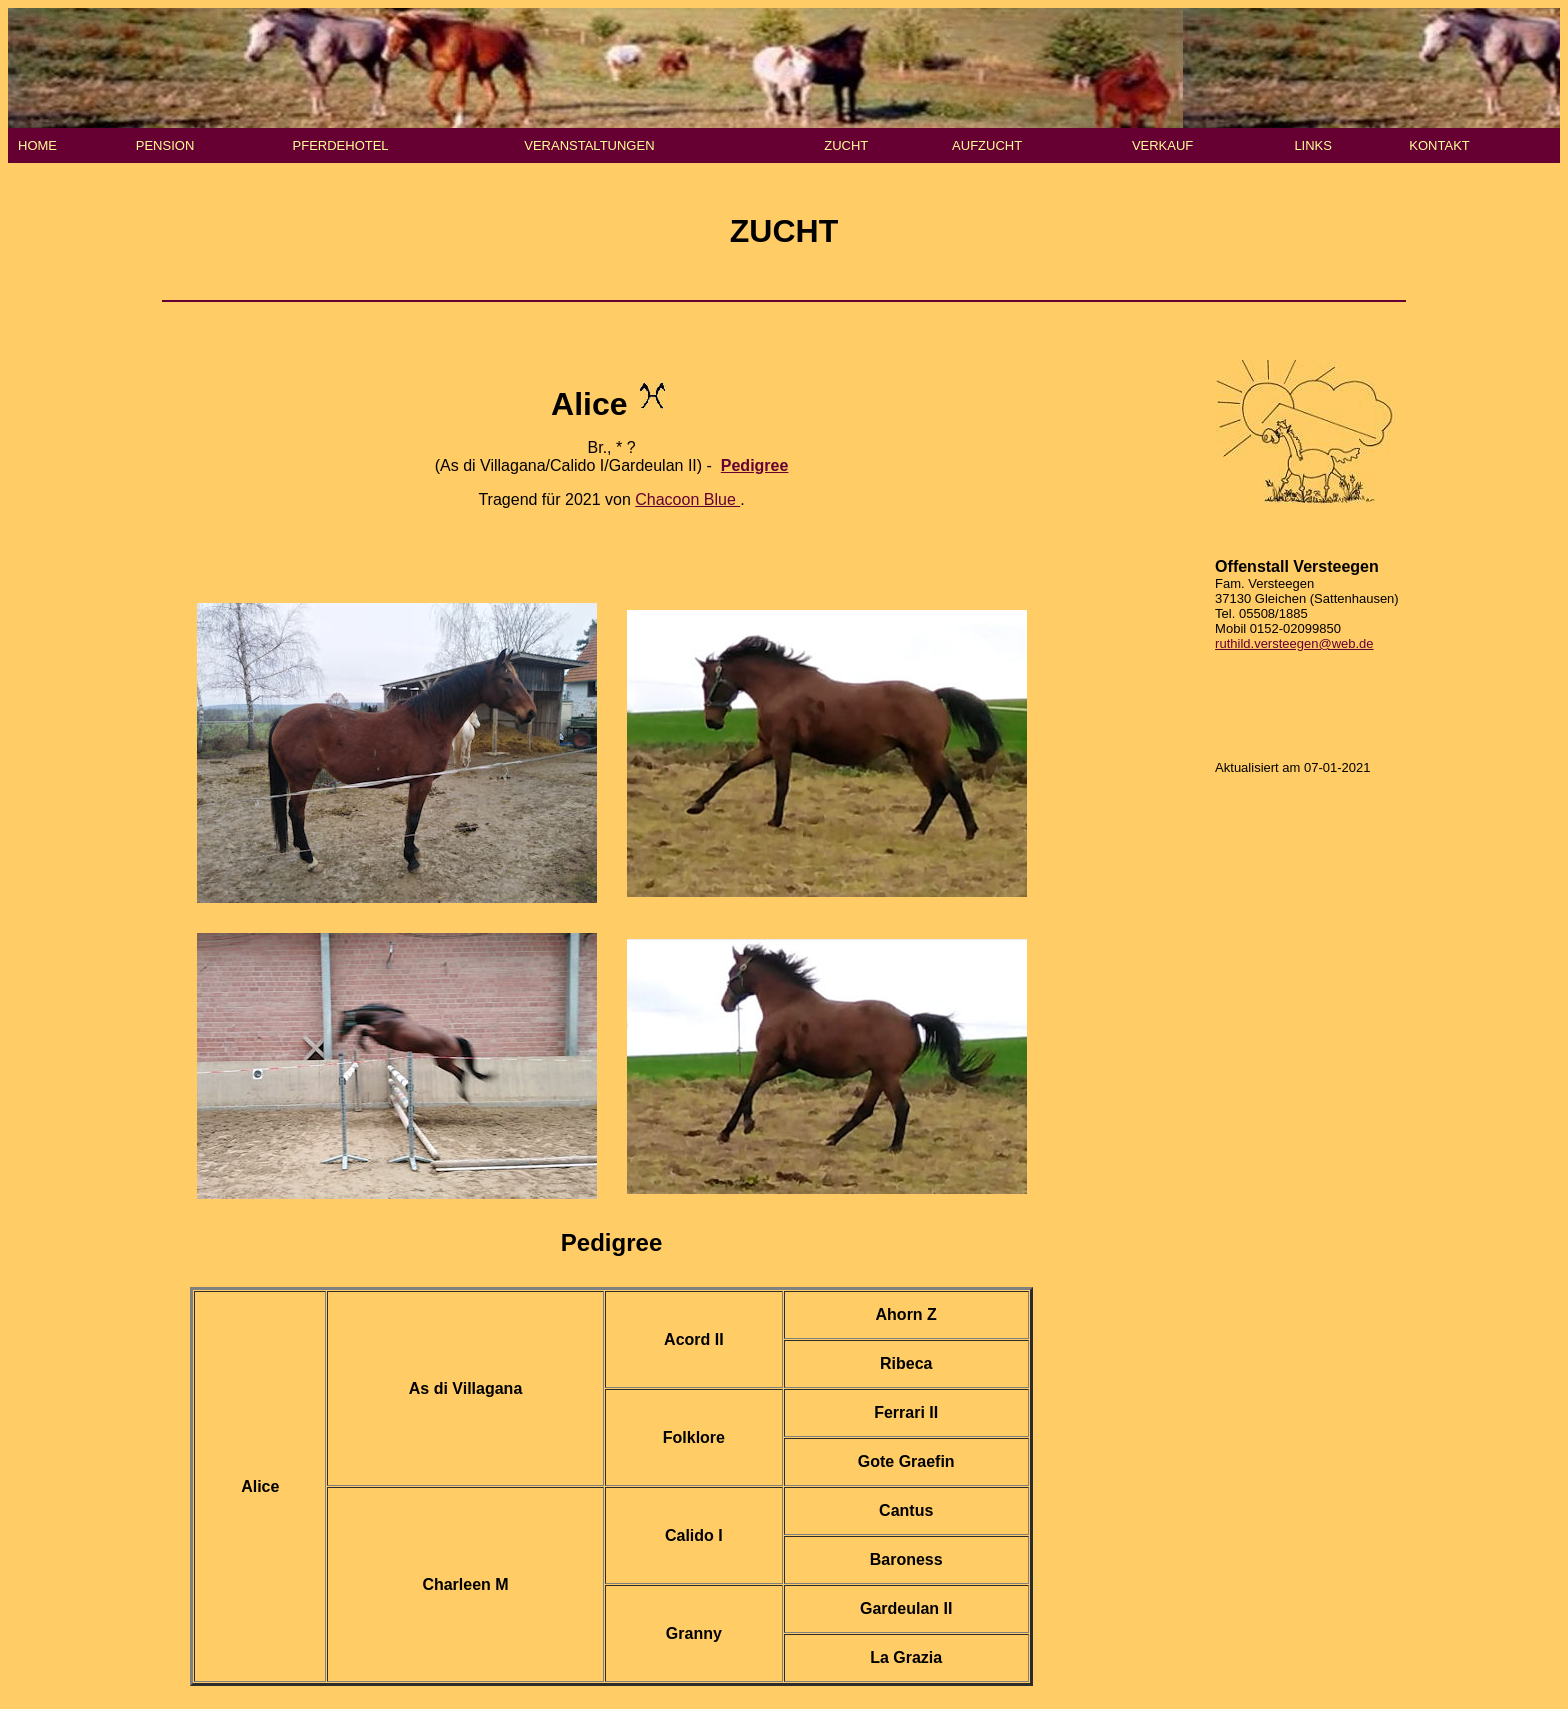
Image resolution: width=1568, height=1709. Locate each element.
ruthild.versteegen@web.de (1294, 643)
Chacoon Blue (687, 499)
